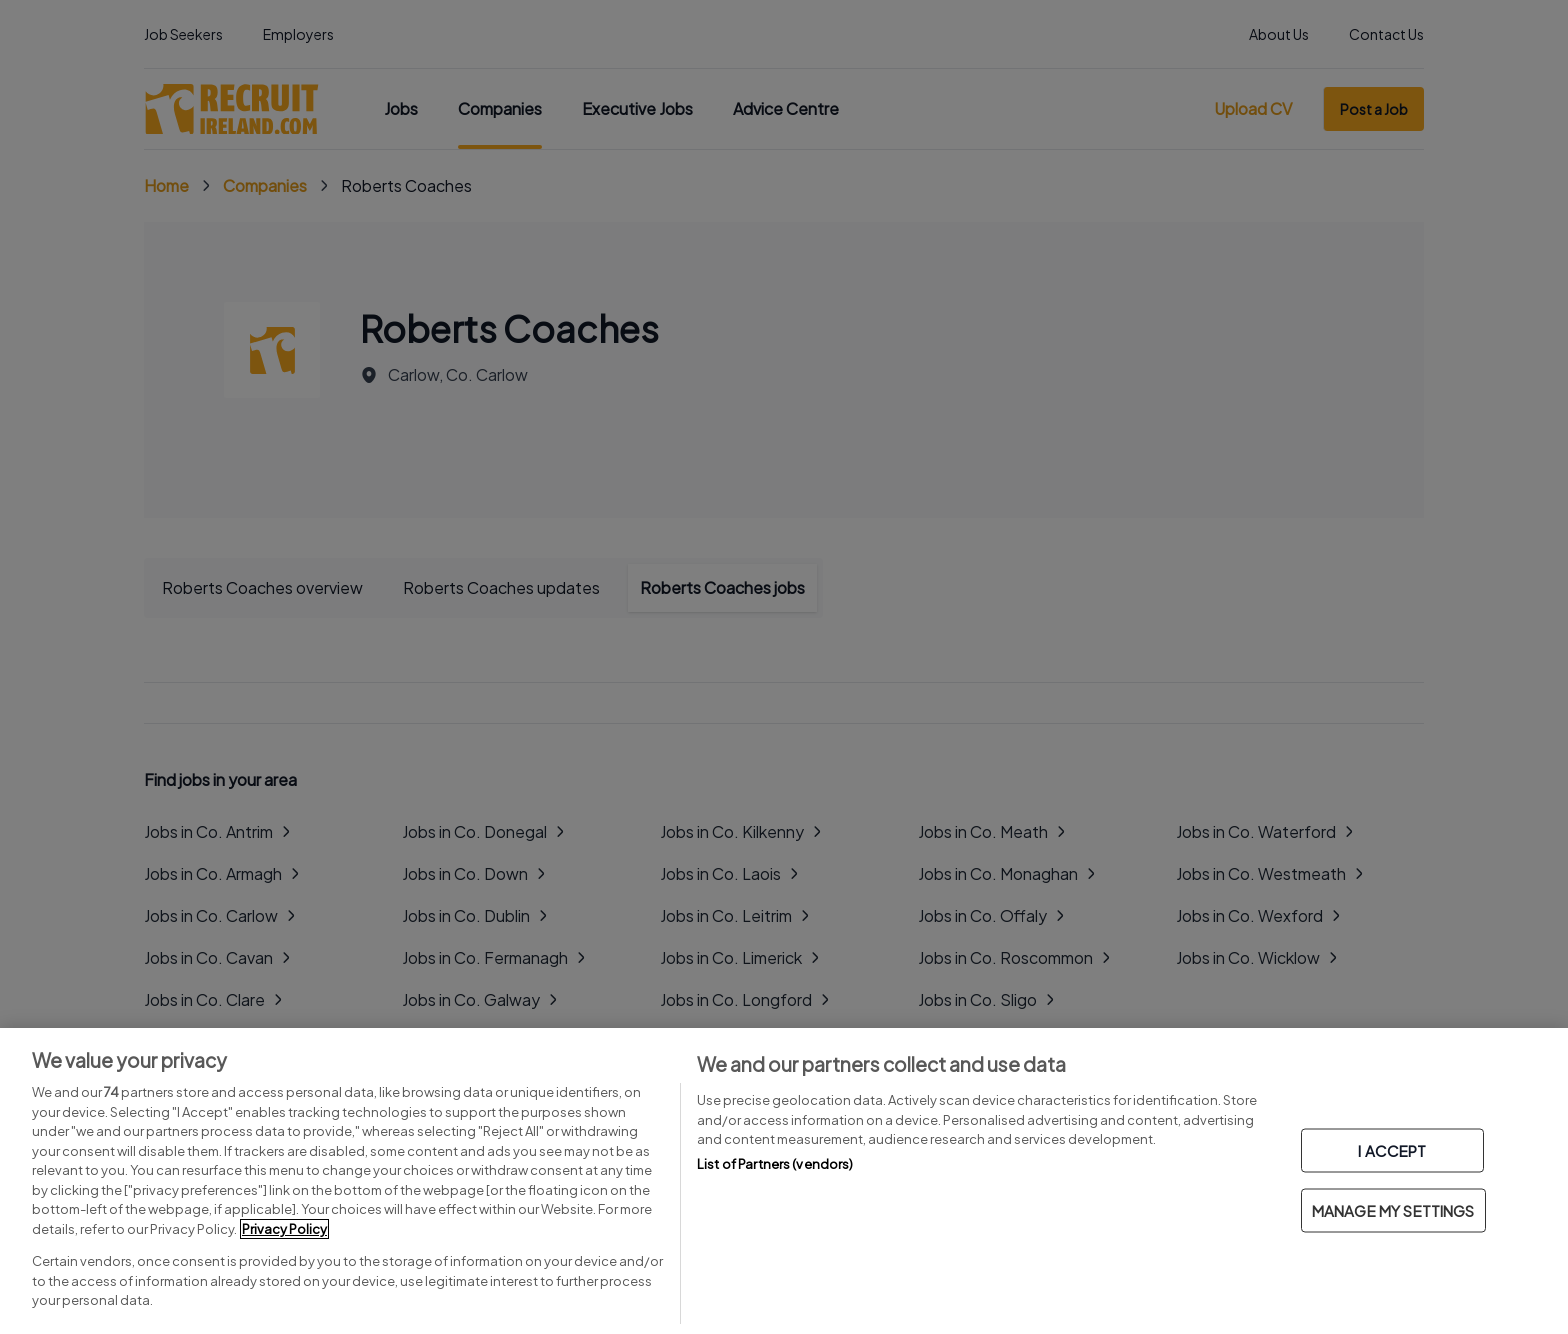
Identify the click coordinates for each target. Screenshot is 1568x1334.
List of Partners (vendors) (775, 1164)
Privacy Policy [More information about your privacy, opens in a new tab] (284, 1229)
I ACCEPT (1392, 1150)
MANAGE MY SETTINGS (1393, 1210)
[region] (784, 1181)
